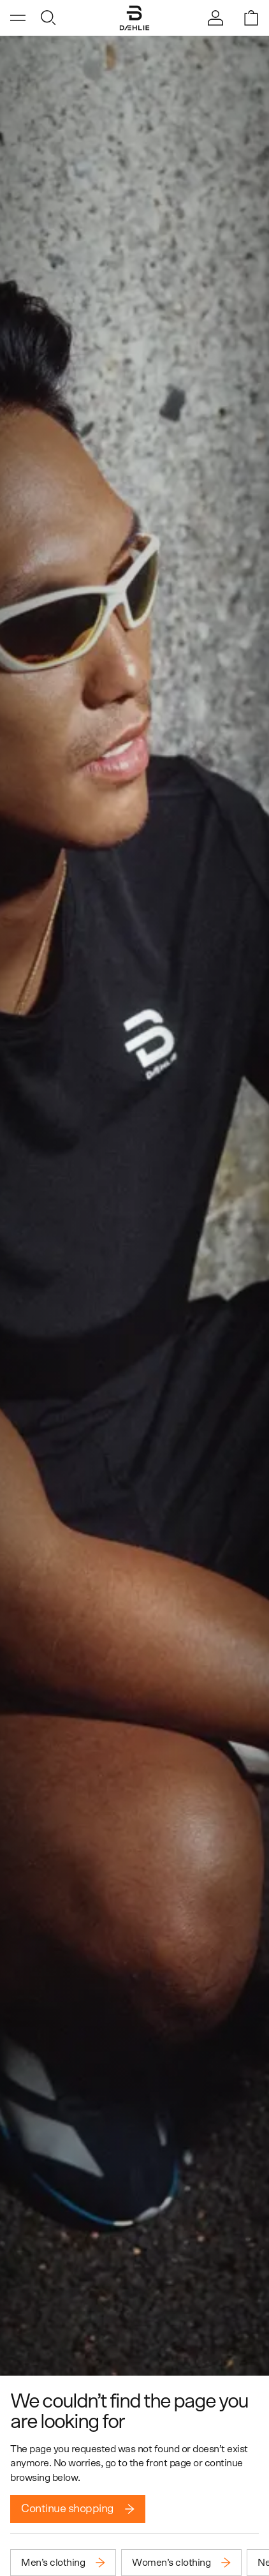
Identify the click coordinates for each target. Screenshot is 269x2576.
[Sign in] (215, 18)
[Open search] (48, 18)
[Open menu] (18, 18)
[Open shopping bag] (251, 18)
